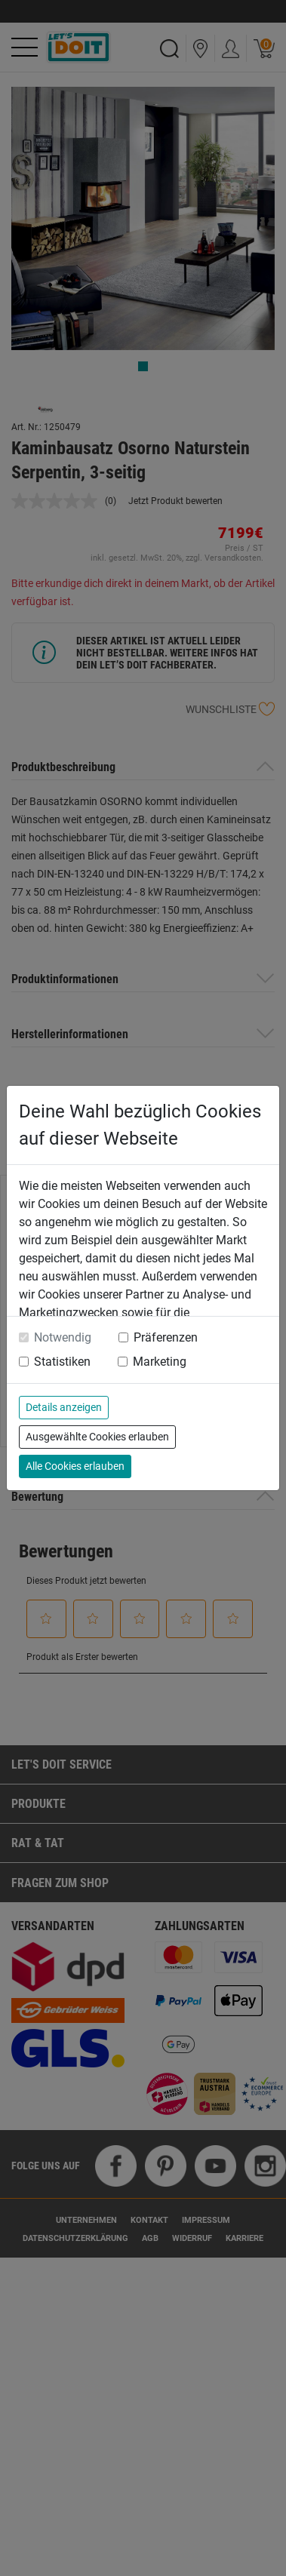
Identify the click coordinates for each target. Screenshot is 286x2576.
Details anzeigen (64, 1407)
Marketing (159, 1361)
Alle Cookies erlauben (75, 1466)
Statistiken (62, 1361)
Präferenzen (166, 1337)
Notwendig (62, 1337)
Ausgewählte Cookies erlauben (97, 1437)
